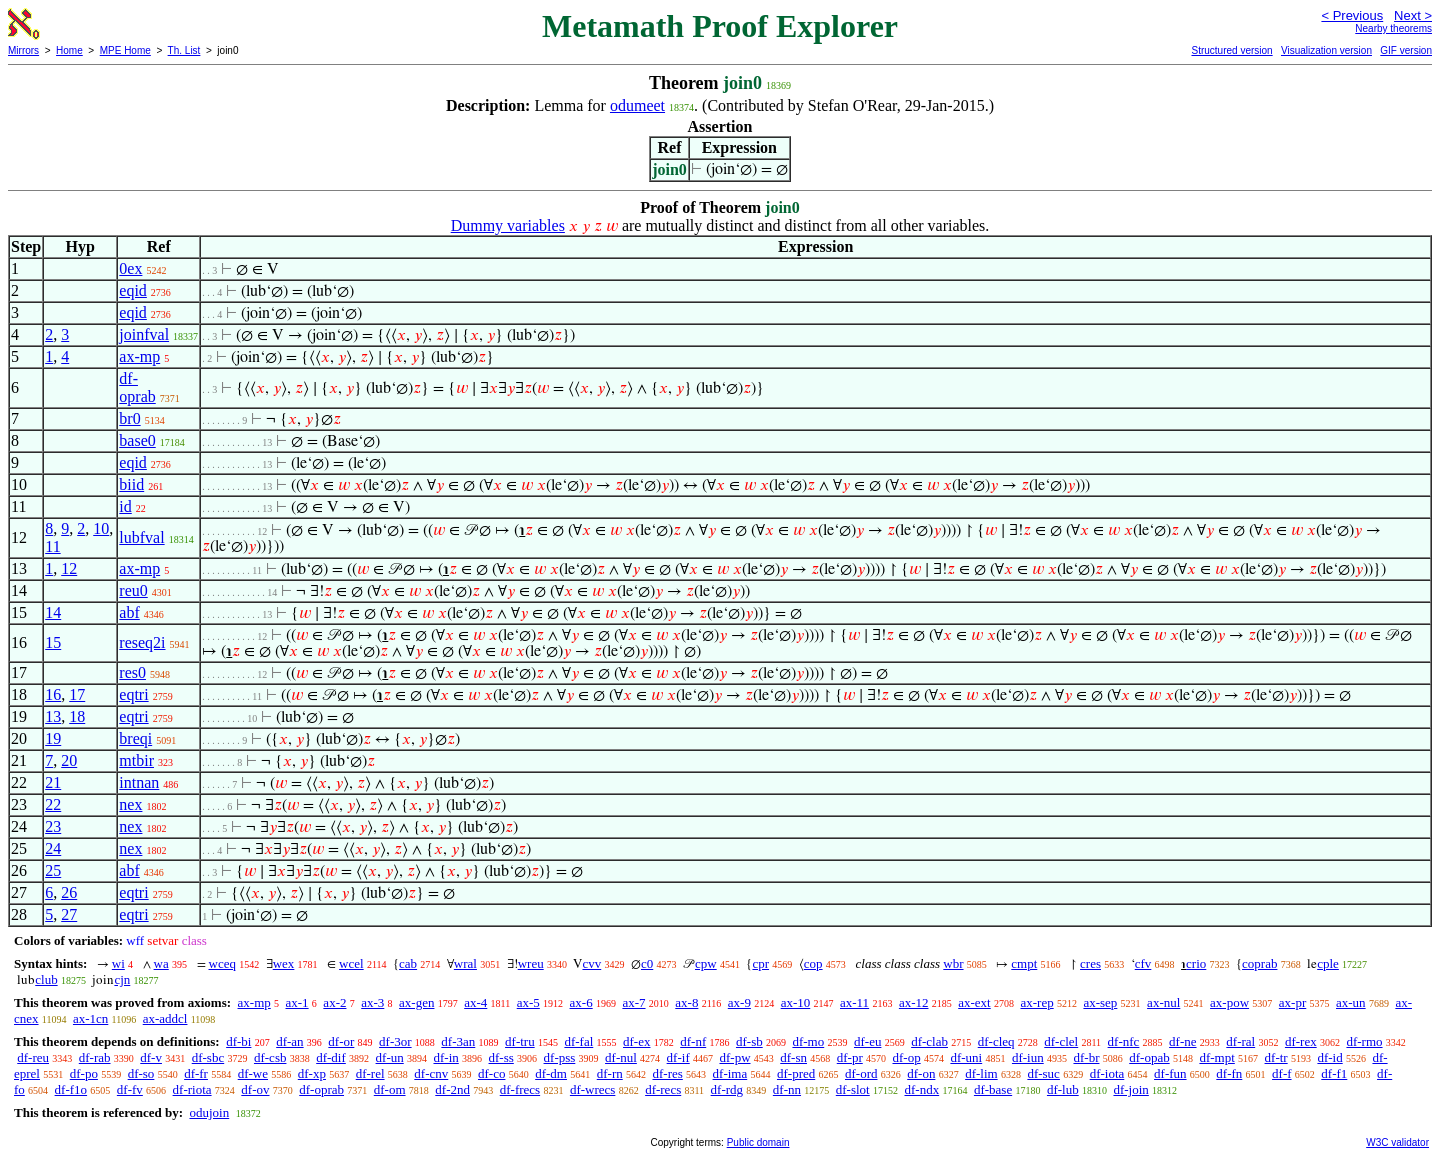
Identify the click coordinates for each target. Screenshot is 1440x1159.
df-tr (1276, 1057)
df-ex (636, 1041)
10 (101, 528)
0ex (130, 268)
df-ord (861, 1073)
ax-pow (1229, 1002)
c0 (647, 963)
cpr (760, 963)
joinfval (144, 334)
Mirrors (23, 50)
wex (284, 963)
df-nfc (1124, 1041)
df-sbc (208, 1057)
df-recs (663, 1089)
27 (69, 914)
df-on (921, 1073)
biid (131, 484)
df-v (151, 1057)
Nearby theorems (1393, 28)
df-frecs (520, 1089)
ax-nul (1163, 1002)
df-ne (1182, 1041)
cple (1328, 963)
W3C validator (1397, 1142)
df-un (390, 1057)
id (125, 506)
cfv (1143, 963)
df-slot (853, 1089)
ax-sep (1100, 1002)
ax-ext (974, 1002)
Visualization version (1326, 50)
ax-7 (633, 1002)
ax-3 (372, 1002)
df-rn (610, 1073)
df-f (1282, 1073)
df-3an (458, 1041)
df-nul (621, 1057)
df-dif (331, 1057)
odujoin (209, 1112)
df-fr (196, 1073)
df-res (667, 1073)
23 (53, 826)
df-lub (1063, 1089)
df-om (390, 1089)
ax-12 (914, 1002)
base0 (137, 440)
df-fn (1229, 1073)
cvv (591, 963)
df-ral (1240, 1041)
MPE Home (125, 50)
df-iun (1028, 1057)
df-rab (95, 1057)
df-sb (749, 1041)
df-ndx (921, 1089)
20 (69, 760)
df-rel (370, 1073)
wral (465, 963)
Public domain (758, 1142)
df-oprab (137, 387)
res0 (132, 672)
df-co (491, 1073)
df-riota (192, 1089)
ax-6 (581, 1002)
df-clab (929, 1041)
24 (53, 848)
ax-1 (297, 1002)
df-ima (730, 1073)
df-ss (501, 1057)
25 (53, 870)
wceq (222, 963)
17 (77, 694)
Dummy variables (508, 225)
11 (52, 546)
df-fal (578, 1041)
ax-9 (739, 1002)
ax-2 (334, 1002)
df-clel (1061, 1041)
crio (1196, 963)
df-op (906, 1057)
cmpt (1024, 963)
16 (53, 694)
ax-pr (1292, 1002)
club (46, 979)
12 (69, 568)
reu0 (133, 590)
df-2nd (452, 1089)
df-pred (796, 1073)
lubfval (141, 537)
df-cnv (431, 1073)
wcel (351, 963)
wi (118, 963)
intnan (139, 782)
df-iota (1107, 1073)
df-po (84, 1073)
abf (129, 612)
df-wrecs (592, 1089)
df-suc (1043, 1073)
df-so (141, 1073)
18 (77, 716)
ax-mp (139, 356)
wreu (531, 963)
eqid (133, 290)
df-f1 (1334, 1073)
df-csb (270, 1057)
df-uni (966, 1057)
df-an (289, 1041)
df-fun (1170, 1073)
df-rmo (1364, 1041)
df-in (445, 1057)
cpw (706, 963)
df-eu (867, 1041)
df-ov (255, 1089)
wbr (953, 963)
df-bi (238, 1041)
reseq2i (142, 642)
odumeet (637, 105)
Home (69, 50)
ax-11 (854, 1002)
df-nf (693, 1041)
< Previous (1352, 15)
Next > (1413, 15)
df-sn (793, 1057)
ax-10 (796, 1002)
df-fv (130, 1089)
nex (130, 804)
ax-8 (686, 1002)
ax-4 (475, 1002)
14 (53, 612)
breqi (135, 738)
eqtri (133, 694)
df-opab (1149, 1057)
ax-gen (416, 1002)
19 (53, 738)
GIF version (1406, 50)
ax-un (1351, 1002)
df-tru (520, 1041)
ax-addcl (165, 1018)
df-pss (560, 1057)
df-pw (734, 1057)
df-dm (551, 1073)
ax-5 (528, 1002)
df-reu (33, 1057)
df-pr (850, 1057)
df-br (1086, 1057)
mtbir (136, 760)
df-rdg (727, 1089)
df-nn (787, 1089)
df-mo (808, 1041)
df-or (341, 1041)
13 (53, 716)
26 (69, 892)
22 (53, 804)
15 (53, 642)
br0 (129, 418)
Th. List (184, 50)
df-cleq (996, 1041)
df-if (678, 1057)
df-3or (395, 1041)
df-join (1130, 1089)
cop (813, 963)
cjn (122, 979)
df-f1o (71, 1089)
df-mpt (1216, 1057)
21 (53, 782)
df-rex (1301, 1041)
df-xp (312, 1073)
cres (1090, 963)
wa (161, 963)
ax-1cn (90, 1018)
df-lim (981, 1073)
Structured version (1231, 50)
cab (408, 963)
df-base (993, 1089)
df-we (253, 1073)
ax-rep (1036, 1002)
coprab (1259, 963)
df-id (1329, 1057)
